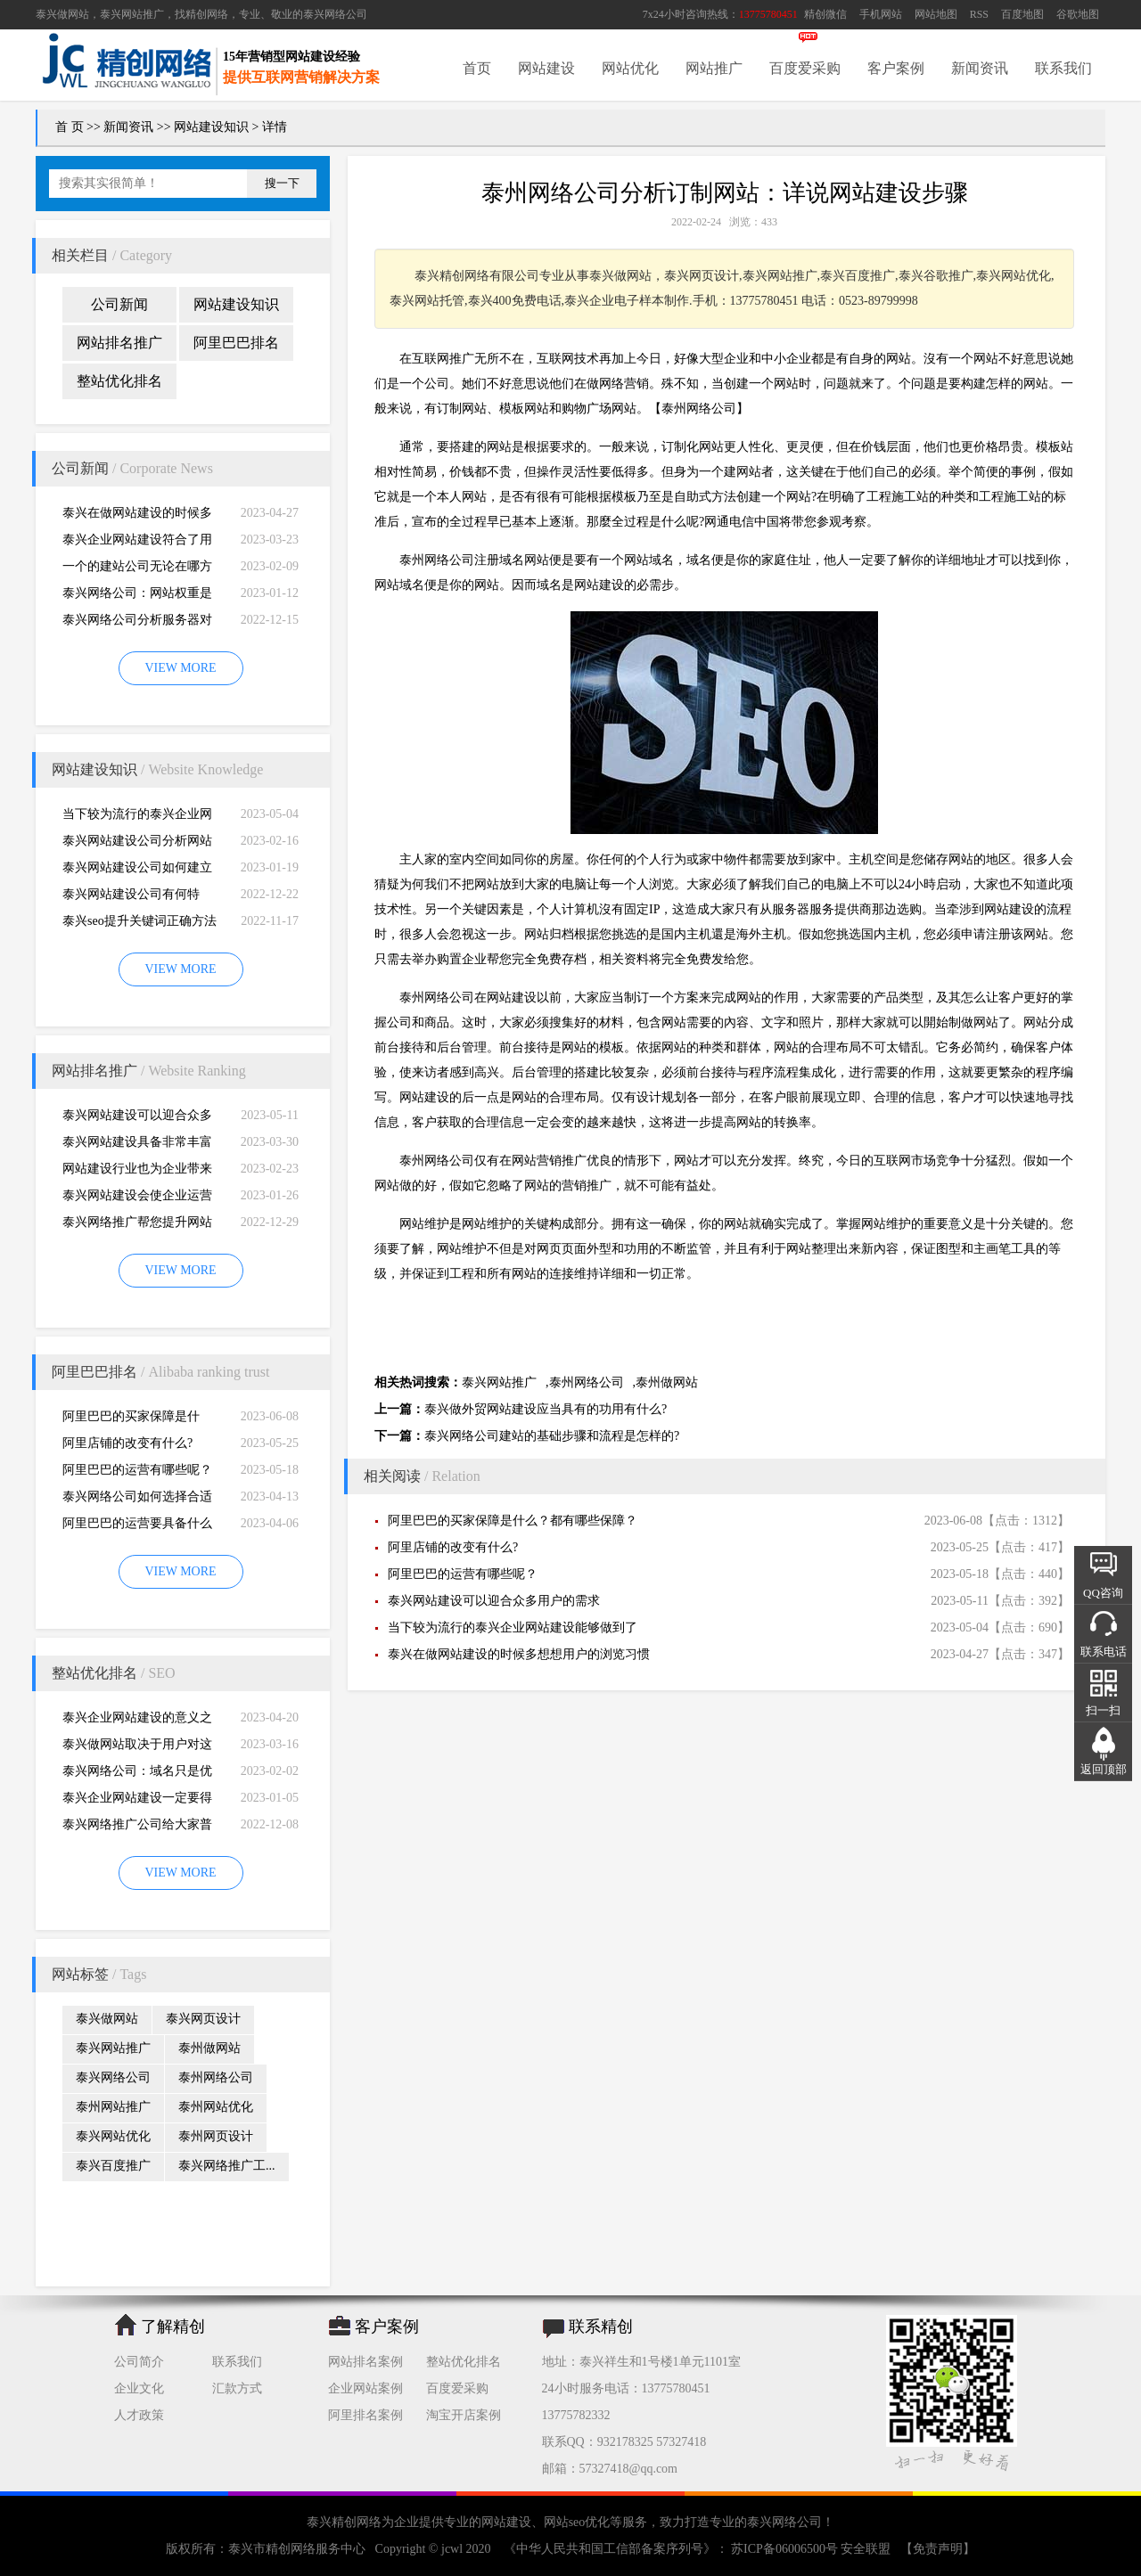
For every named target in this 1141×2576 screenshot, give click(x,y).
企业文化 (139, 2388)
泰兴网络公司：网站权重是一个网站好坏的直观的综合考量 (137, 596)
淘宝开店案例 (463, 2415)
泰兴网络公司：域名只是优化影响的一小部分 (137, 1774)
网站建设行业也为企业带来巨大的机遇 (137, 1172)
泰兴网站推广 (113, 2048)
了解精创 (173, 2326)
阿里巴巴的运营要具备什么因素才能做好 (137, 1527)
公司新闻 (119, 304)
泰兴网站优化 (113, 2136)
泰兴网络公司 (335, 14)
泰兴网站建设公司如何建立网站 (137, 871)
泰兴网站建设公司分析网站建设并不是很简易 (137, 844)
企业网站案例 (365, 2388)
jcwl (452, 2549)
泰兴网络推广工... (226, 2165)
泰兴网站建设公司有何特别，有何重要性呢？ (131, 897)
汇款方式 (237, 2388)
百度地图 (1022, 14)
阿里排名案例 (365, 2415)
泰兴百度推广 (113, 2165)
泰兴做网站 (62, 14)
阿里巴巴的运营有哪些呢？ (137, 1469)
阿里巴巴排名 (236, 342)
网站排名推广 (119, 342)
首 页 (69, 127)
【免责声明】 (937, 2549)
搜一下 (282, 183)
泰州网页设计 (215, 2136)
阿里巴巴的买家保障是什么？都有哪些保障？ (131, 1420)
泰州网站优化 (215, 2107)
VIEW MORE (180, 668)
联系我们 (1063, 68)
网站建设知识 (211, 127)
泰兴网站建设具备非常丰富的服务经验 (137, 1145)
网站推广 (714, 68)
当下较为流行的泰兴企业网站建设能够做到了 (137, 817)
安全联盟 (866, 2549)
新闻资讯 (979, 68)
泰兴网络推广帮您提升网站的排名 (137, 1225)
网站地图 (936, 14)
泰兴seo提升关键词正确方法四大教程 (139, 924)
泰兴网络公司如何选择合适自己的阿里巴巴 (137, 1500)
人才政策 (139, 2415)
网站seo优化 (577, 2522)
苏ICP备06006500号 (784, 2549)
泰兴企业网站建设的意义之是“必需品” (137, 1721)
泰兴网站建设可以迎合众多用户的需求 (137, 1118)
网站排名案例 (365, 2361)
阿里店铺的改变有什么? (127, 1443)
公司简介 (139, 2361)
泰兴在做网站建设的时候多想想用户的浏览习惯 (137, 516)
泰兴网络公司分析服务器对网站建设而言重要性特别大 (137, 623)
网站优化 (630, 68)
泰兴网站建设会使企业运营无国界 (137, 1199)
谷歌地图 (1077, 14)
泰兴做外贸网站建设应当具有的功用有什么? (545, 1409)
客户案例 (895, 68)
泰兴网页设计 (203, 2018)
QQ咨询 (1103, 1592)
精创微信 (825, 14)
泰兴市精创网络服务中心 (296, 2549)
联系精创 (601, 2326)
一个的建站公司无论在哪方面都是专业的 (137, 570)
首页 (477, 68)
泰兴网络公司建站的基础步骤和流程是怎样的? (551, 1436)
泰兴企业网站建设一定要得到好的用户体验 (137, 1801)
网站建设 (546, 68)
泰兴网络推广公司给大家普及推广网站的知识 (137, 1828)
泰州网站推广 (113, 2107)
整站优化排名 (119, 380)
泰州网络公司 (215, 2077)
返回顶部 (1103, 1769)
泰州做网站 (209, 2048)
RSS (979, 14)
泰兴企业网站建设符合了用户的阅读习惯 (137, 543)
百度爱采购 (805, 68)
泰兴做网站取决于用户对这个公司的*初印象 (137, 1748)
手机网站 (880, 14)
